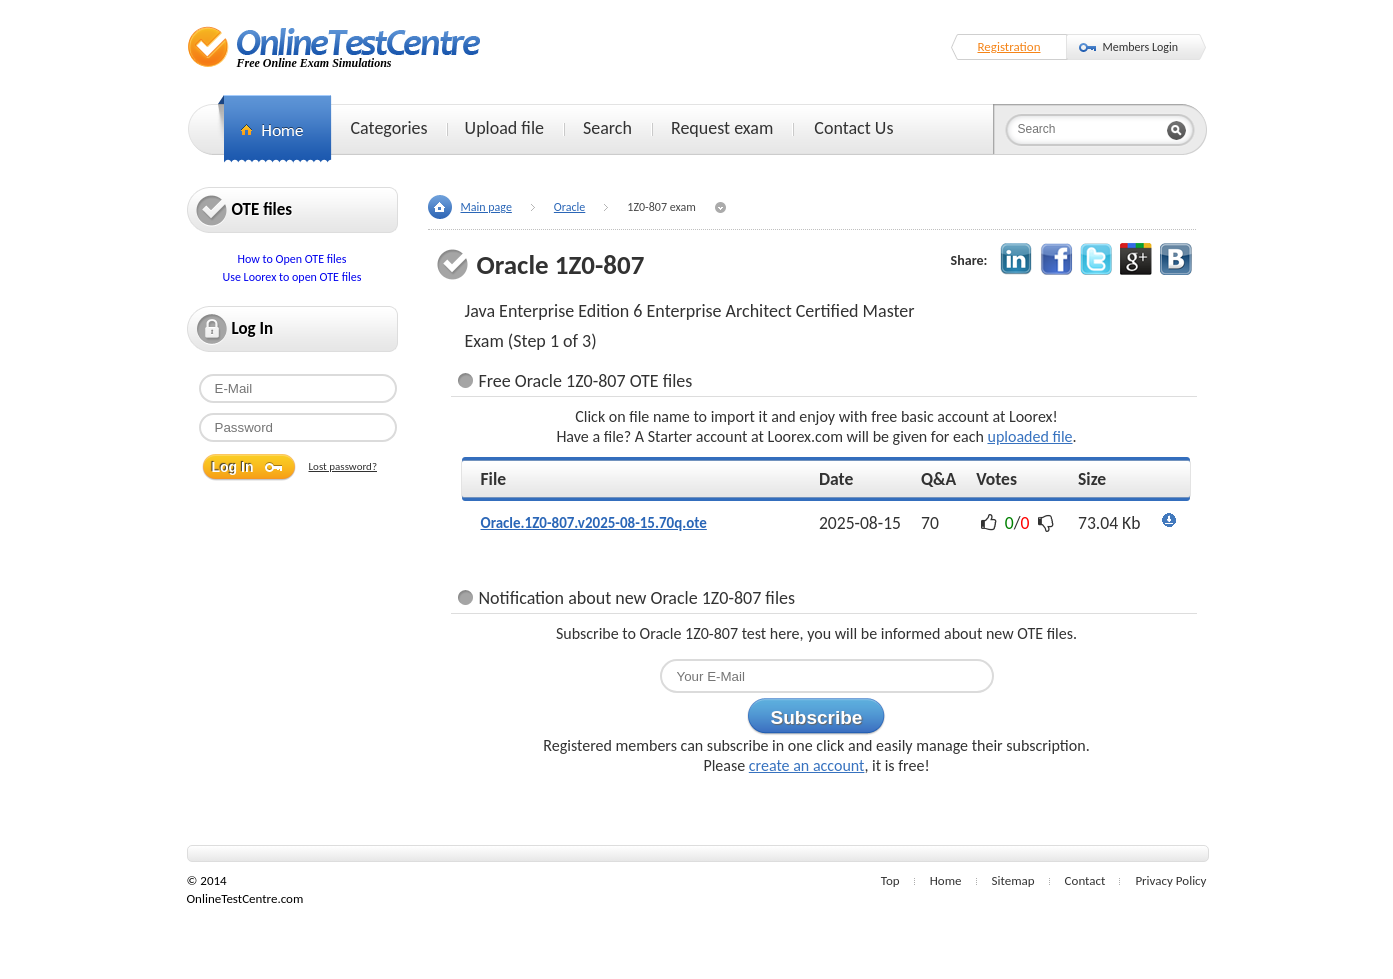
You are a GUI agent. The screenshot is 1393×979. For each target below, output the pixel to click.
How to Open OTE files (291, 259)
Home (946, 880)
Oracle (569, 207)
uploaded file (1029, 436)
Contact (1085, 880)
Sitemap (1013, 880)
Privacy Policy (1170, 880)
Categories (389, 128)
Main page (486, 207)
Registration (1009, 46)
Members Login (1141, 47)
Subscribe (817, 717)
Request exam (722, 128)
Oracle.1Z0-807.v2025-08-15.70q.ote (594, 523)
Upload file (504, 128)
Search (607, 128)
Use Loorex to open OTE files (292, 277)
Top (890, 880)
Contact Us (853, 128)
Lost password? (343, 466)
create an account (807, 765)
